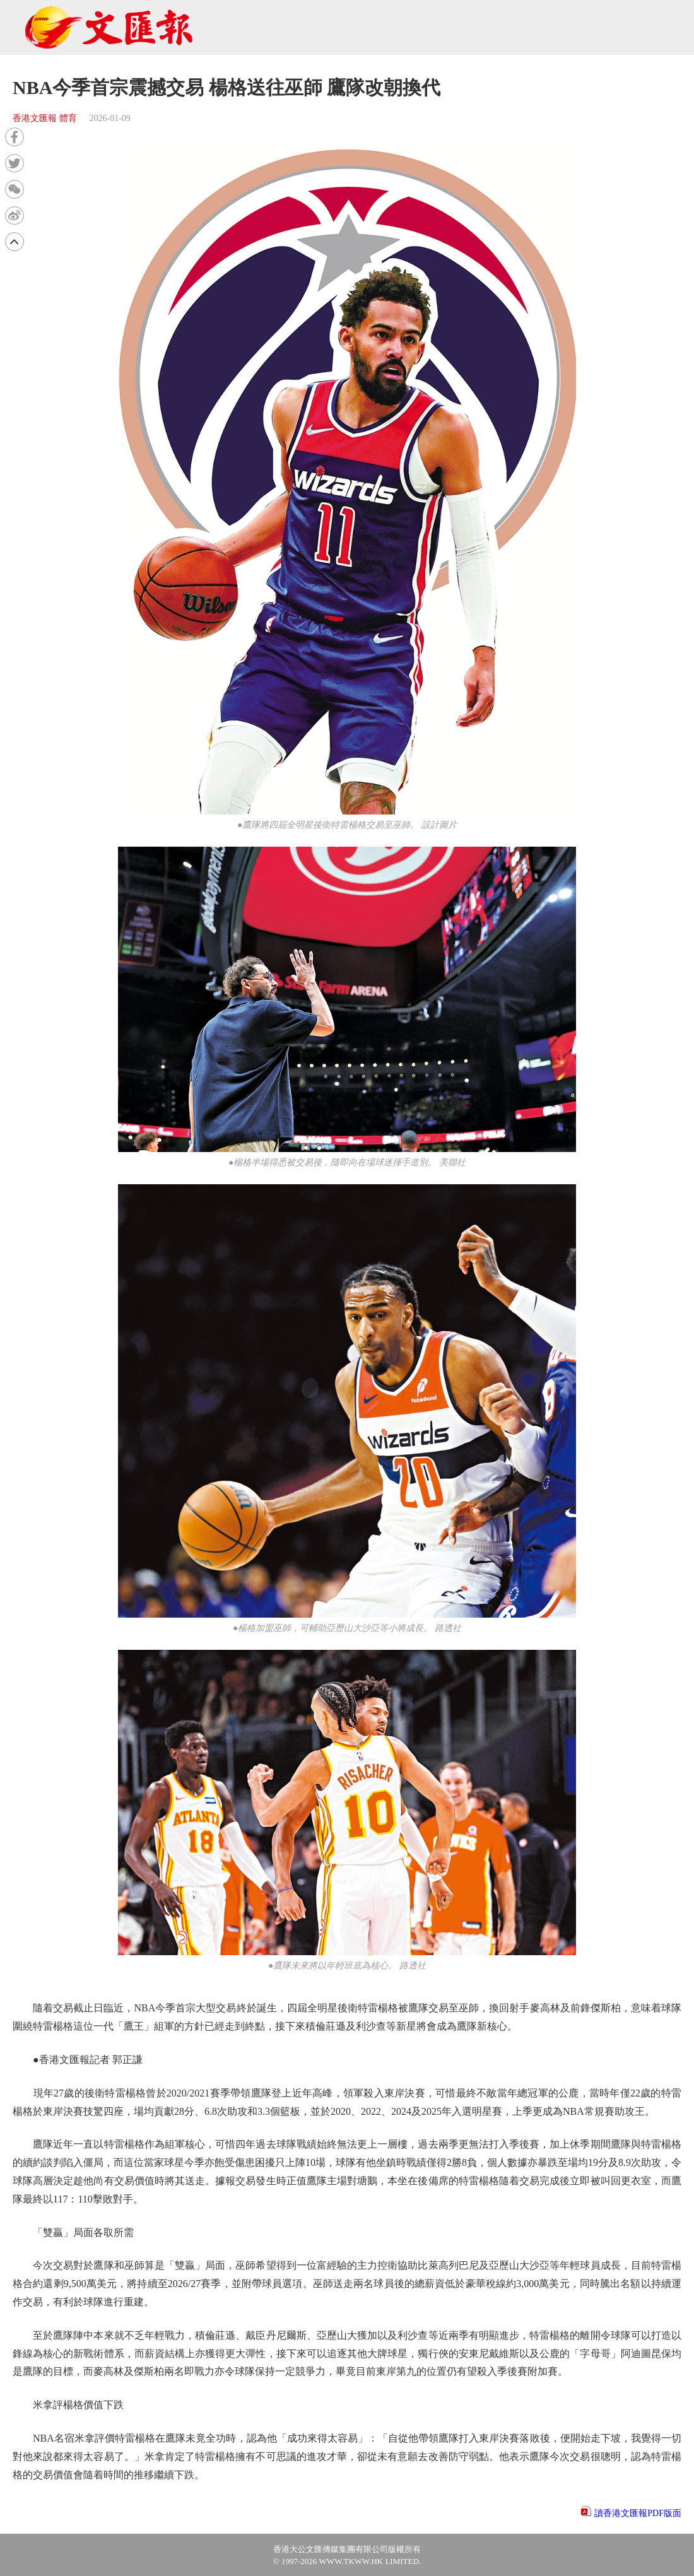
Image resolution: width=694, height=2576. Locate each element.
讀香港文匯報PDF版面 (637, 2513)
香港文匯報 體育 (45, 118)
